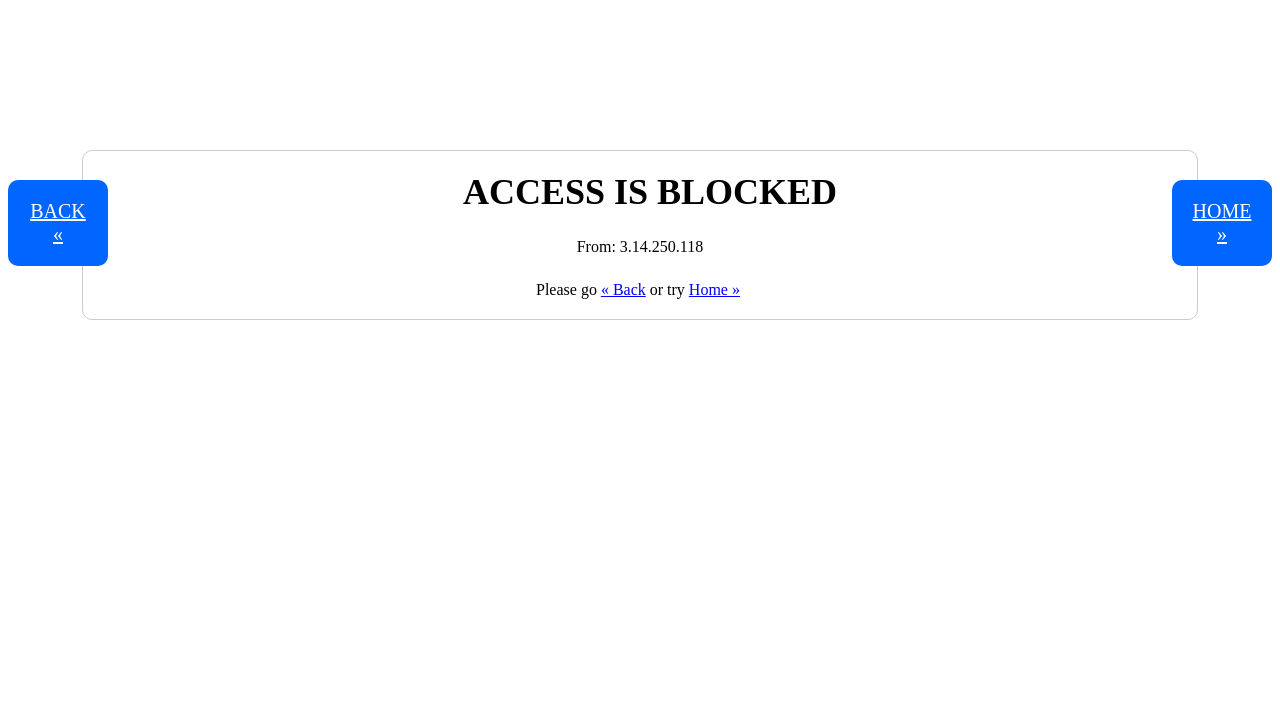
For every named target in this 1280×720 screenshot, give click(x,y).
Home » (714, 289)
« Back (623, 289)
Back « (58, 222)
